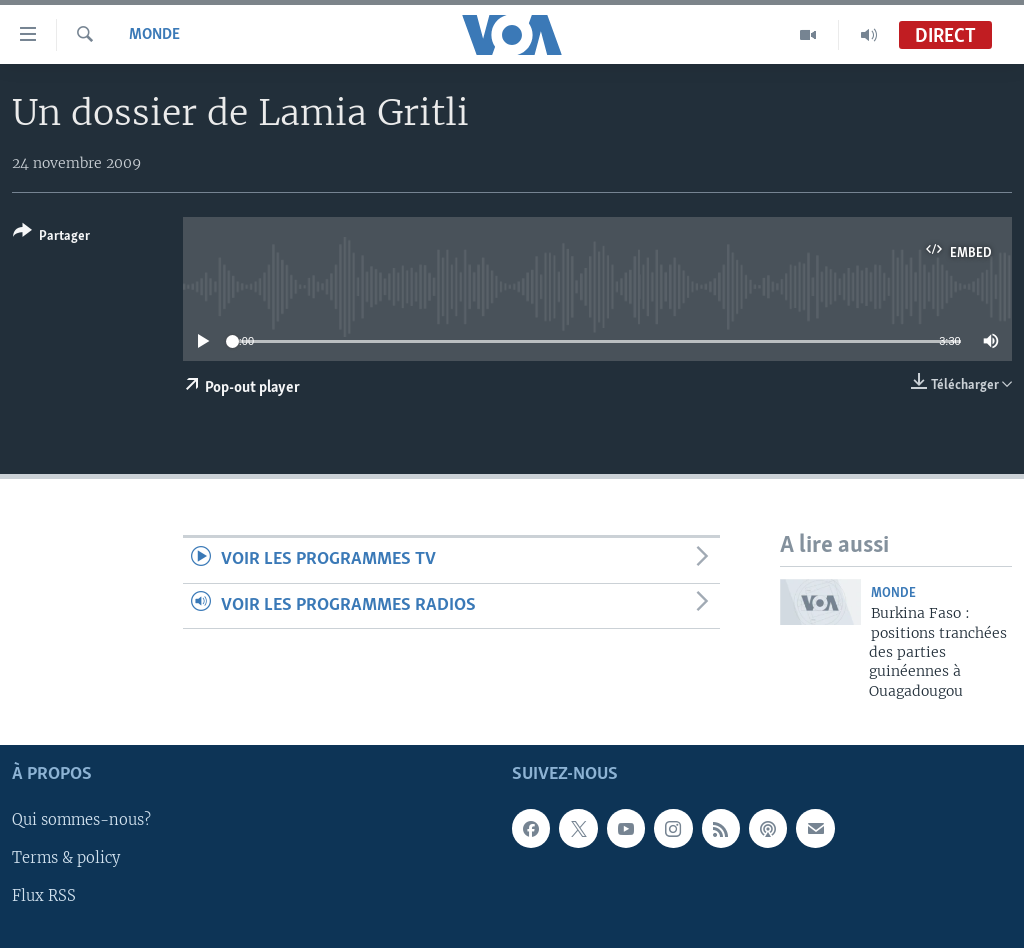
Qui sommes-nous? (81, 821)
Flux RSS (44, 897)
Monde (154, 35)
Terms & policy (66, 859)
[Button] (51, 237)
